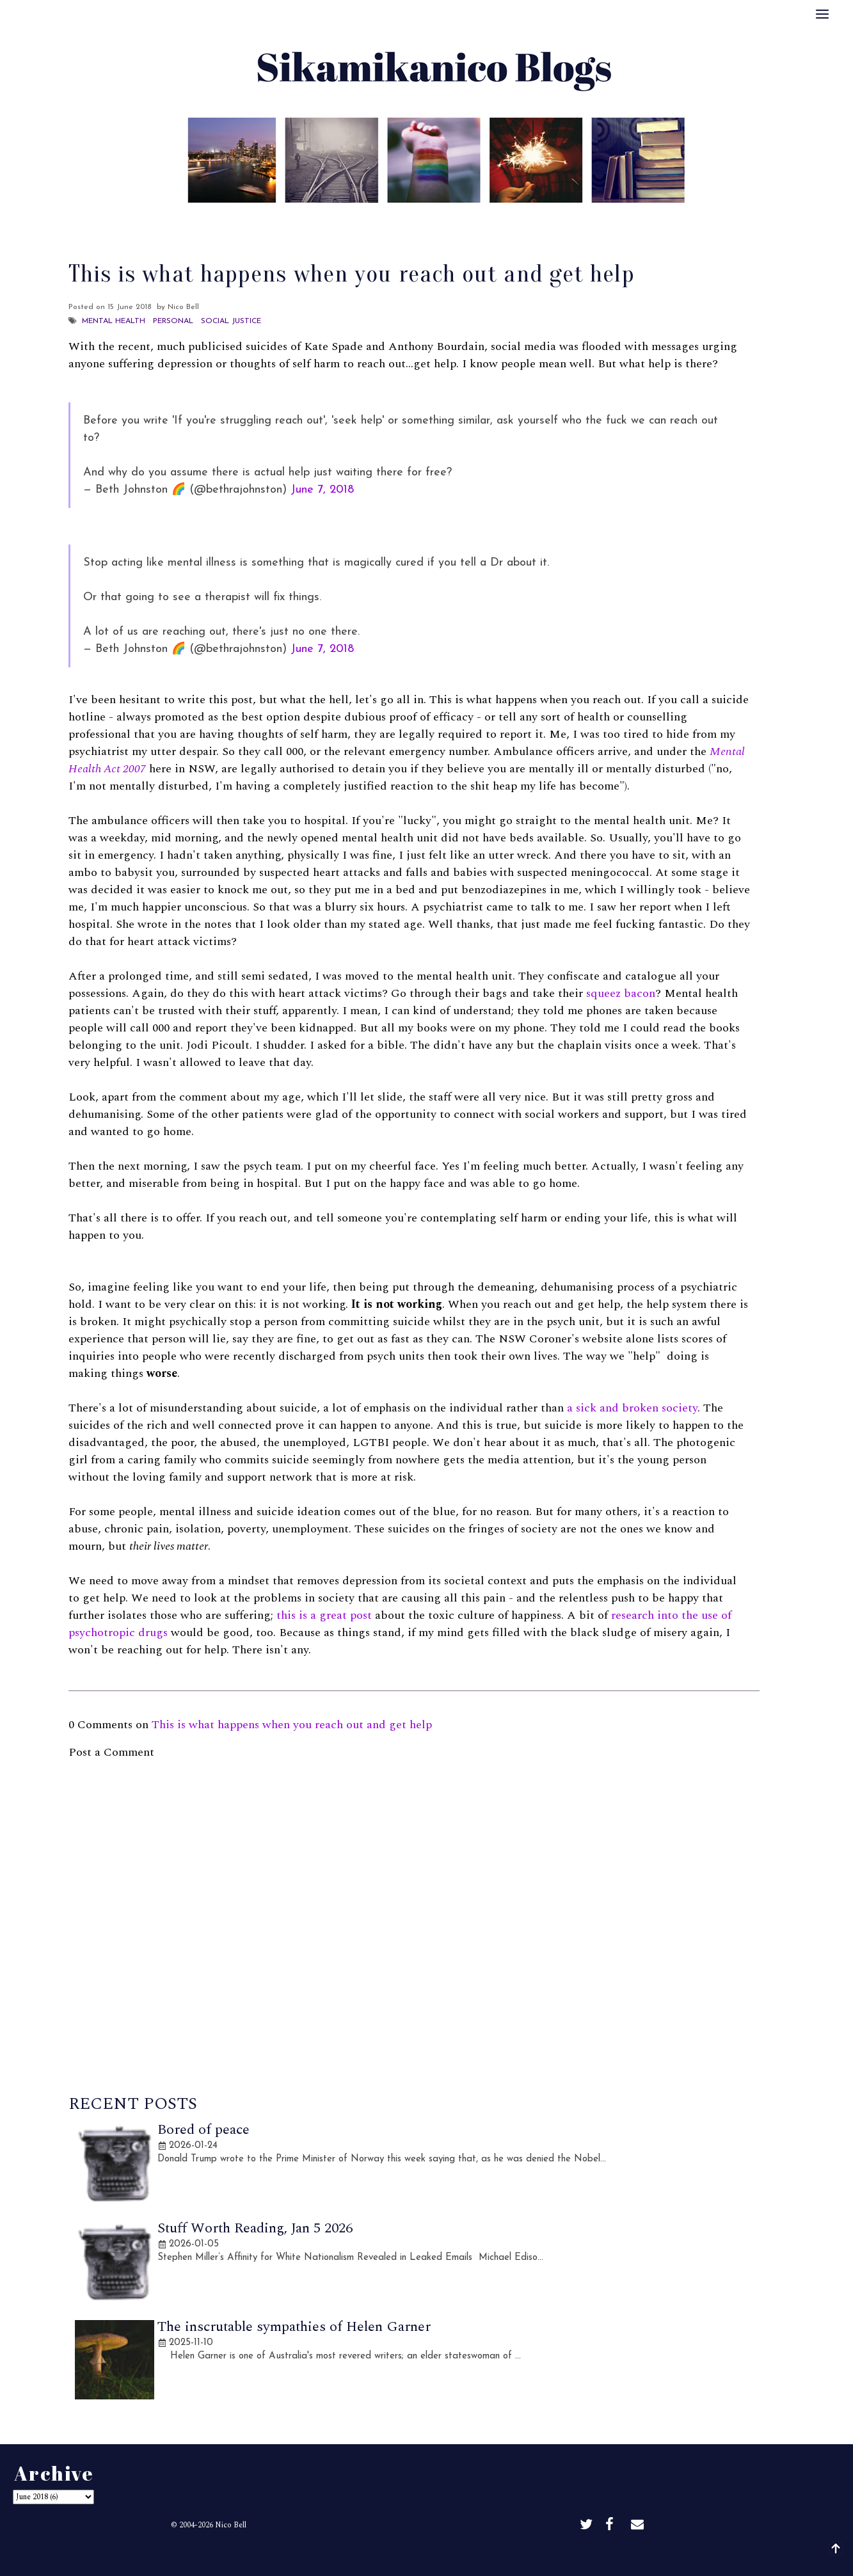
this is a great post (324, 1615)
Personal (173, 321)
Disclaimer (517, 220)
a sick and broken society (632, 1408)
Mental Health (113, 321)
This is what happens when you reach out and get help (292, 1724)
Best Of (397, 220)
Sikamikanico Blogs (459, 2554)
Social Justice (231, 321)
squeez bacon (620, 993)
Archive (453, 220)
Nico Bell (230, 2525)
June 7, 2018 (322, 490)
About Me (334, 220)
